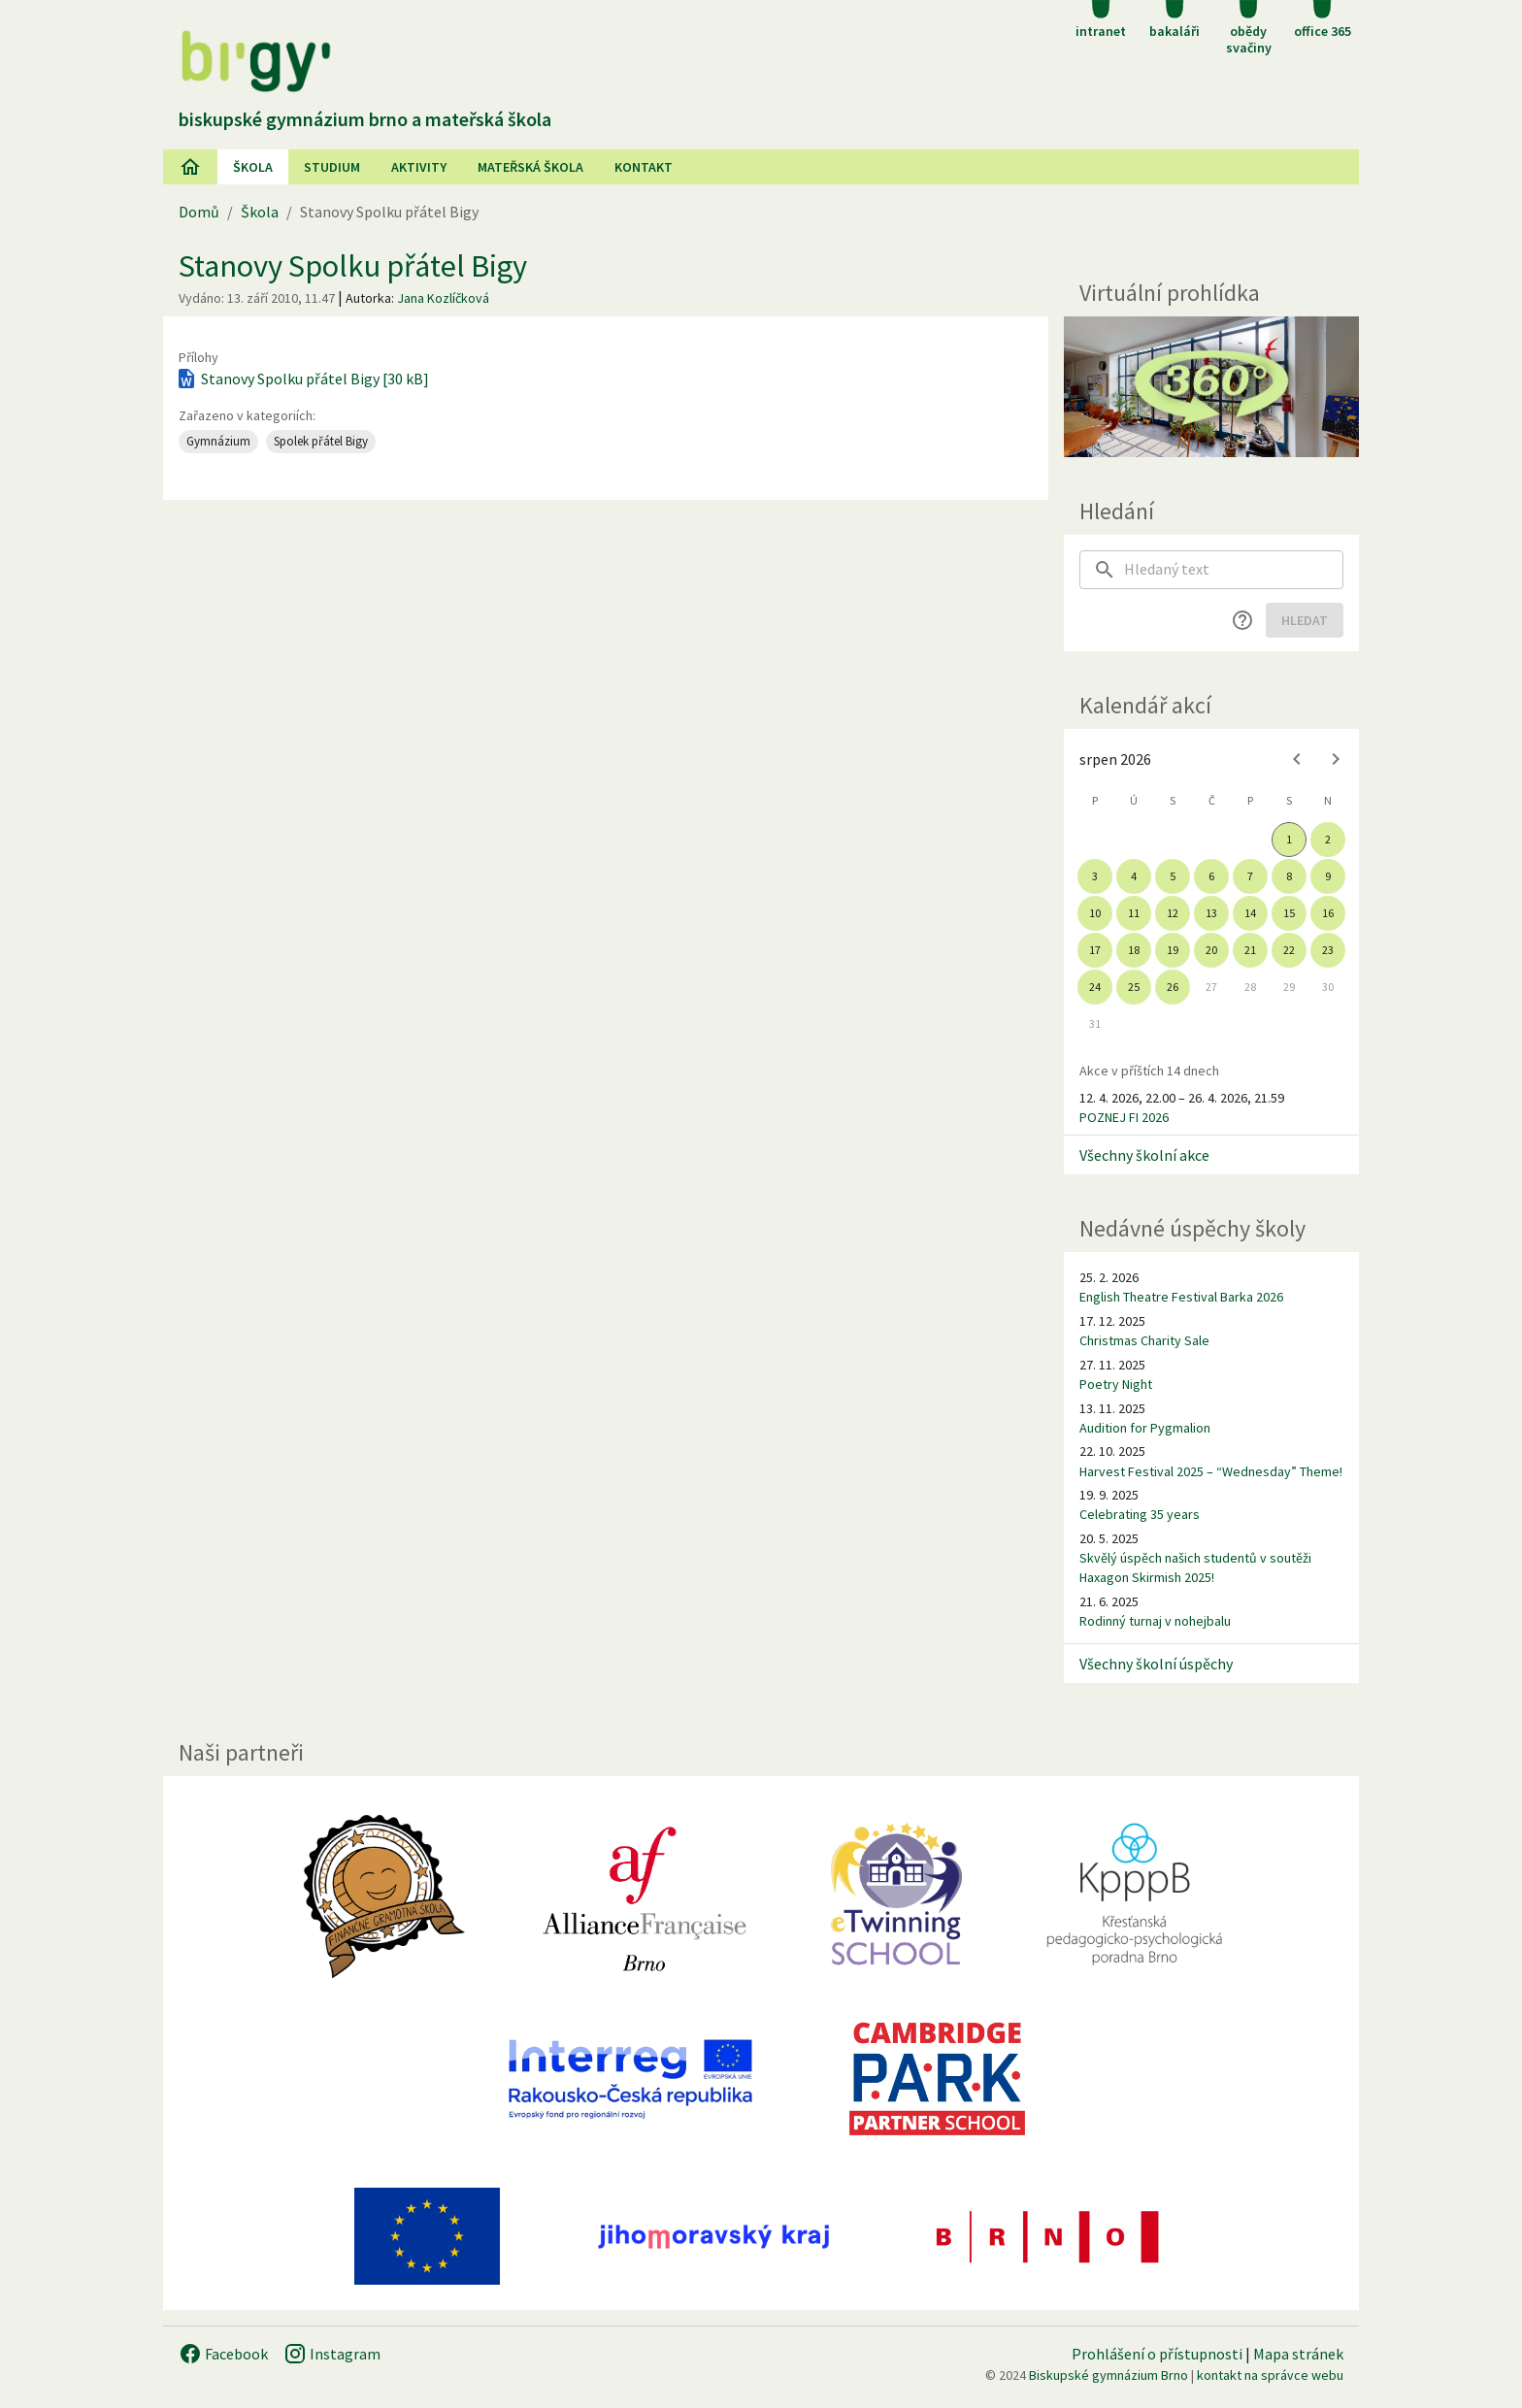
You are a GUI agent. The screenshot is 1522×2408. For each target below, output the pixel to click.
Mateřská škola (530, 167)
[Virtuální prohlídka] (1211, 386)
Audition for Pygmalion (1144, 1427)
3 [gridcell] (1095, 876)
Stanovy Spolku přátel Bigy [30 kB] (302, 378)
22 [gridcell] (1289, 949)
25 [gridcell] (1134, 986)
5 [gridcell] (1172, 876)
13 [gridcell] (1211, 913)
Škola (253, 167)
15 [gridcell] (1289, 913)
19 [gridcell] (1172, 949)
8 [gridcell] (1289, 876)
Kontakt (643, 167)
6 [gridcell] (1211, 876)
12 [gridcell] (1172, 913)
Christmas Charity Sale (1144, 1340)
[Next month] (1335, 759)
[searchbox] (1233, 569)
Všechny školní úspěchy (1156, 1663)
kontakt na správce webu (1270, 2375)
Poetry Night (1115, 1384)
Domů (199, 211)
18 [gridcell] (1134, 949)
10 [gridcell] (1095, 913)
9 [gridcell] (1328, 876)
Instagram (331, 2353)
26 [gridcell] (1172, 986)
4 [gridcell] (1134, 876)
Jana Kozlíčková (443, 298)
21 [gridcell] (1250, 949)
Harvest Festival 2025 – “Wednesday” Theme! (1210, 1471)
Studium (332, 167)
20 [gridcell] (1211, 949)
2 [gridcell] (1328, 839)
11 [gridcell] (1134, 913)
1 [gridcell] (1289, 839)
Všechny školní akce (1144, 1155)
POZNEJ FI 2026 (1124, 1117)
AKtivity (419, 167)
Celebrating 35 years (1139, 1514)
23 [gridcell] (1328, 949)
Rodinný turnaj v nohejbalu (1155, 1621)
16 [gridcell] (1328, 913)
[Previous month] (1296, 759)
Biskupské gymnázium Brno (1108, 2375)
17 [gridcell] (1095, 949)
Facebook (223, 2353)
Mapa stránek (1298, 2353)
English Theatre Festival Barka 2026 (1181, 1296)
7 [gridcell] (1250, 876)
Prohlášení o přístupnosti (1157, 2353)
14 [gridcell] (1250, 913)
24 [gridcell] (1095, 986)
